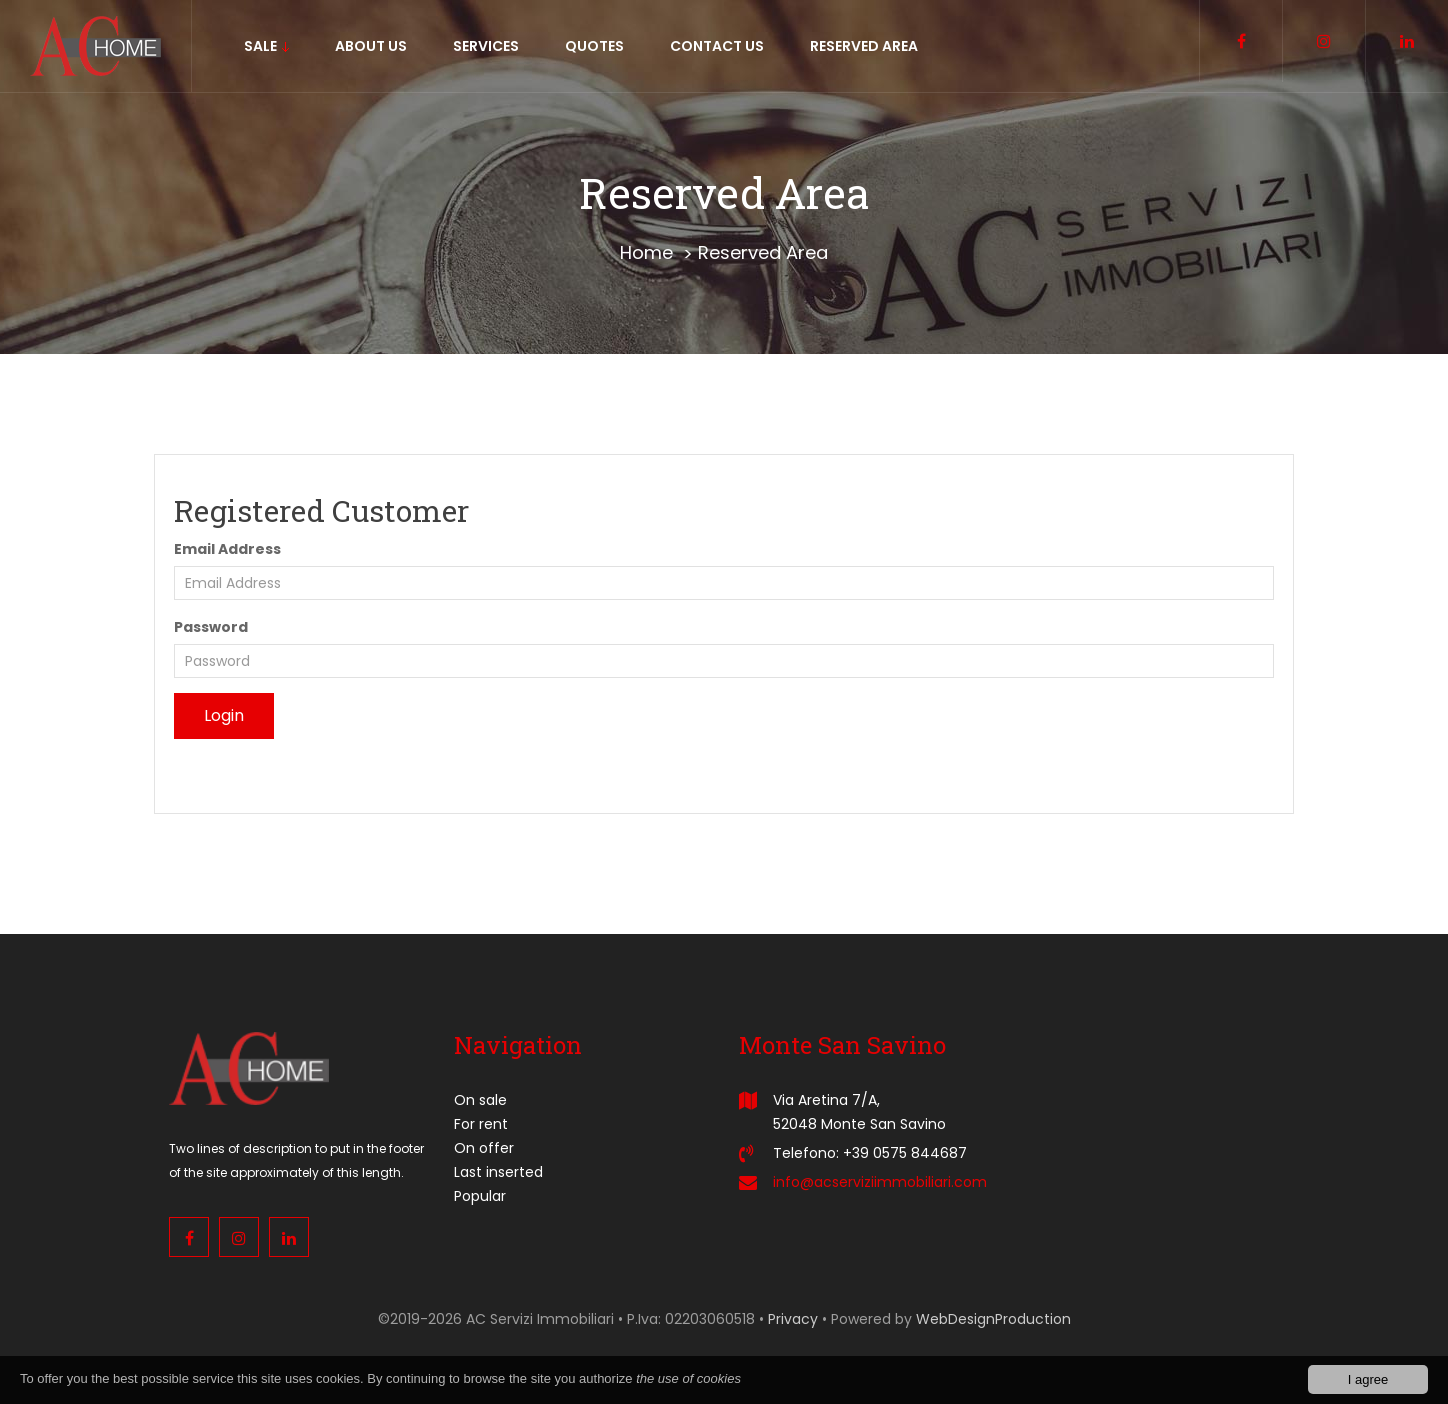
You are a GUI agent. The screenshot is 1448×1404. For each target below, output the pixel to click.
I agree (1368, 1381)
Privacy (793, 1319)
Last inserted (498, 1172)
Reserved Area (763, 252)
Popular (480, 1196)
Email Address (227, 549)
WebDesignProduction (993, 1319)
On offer (484, 1148)
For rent (481, 1124)
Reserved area (864, 46)
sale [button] (266, 46)
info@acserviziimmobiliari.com (880, 1182)
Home (646, 252)
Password (211, 627)
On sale (480, 1100)
